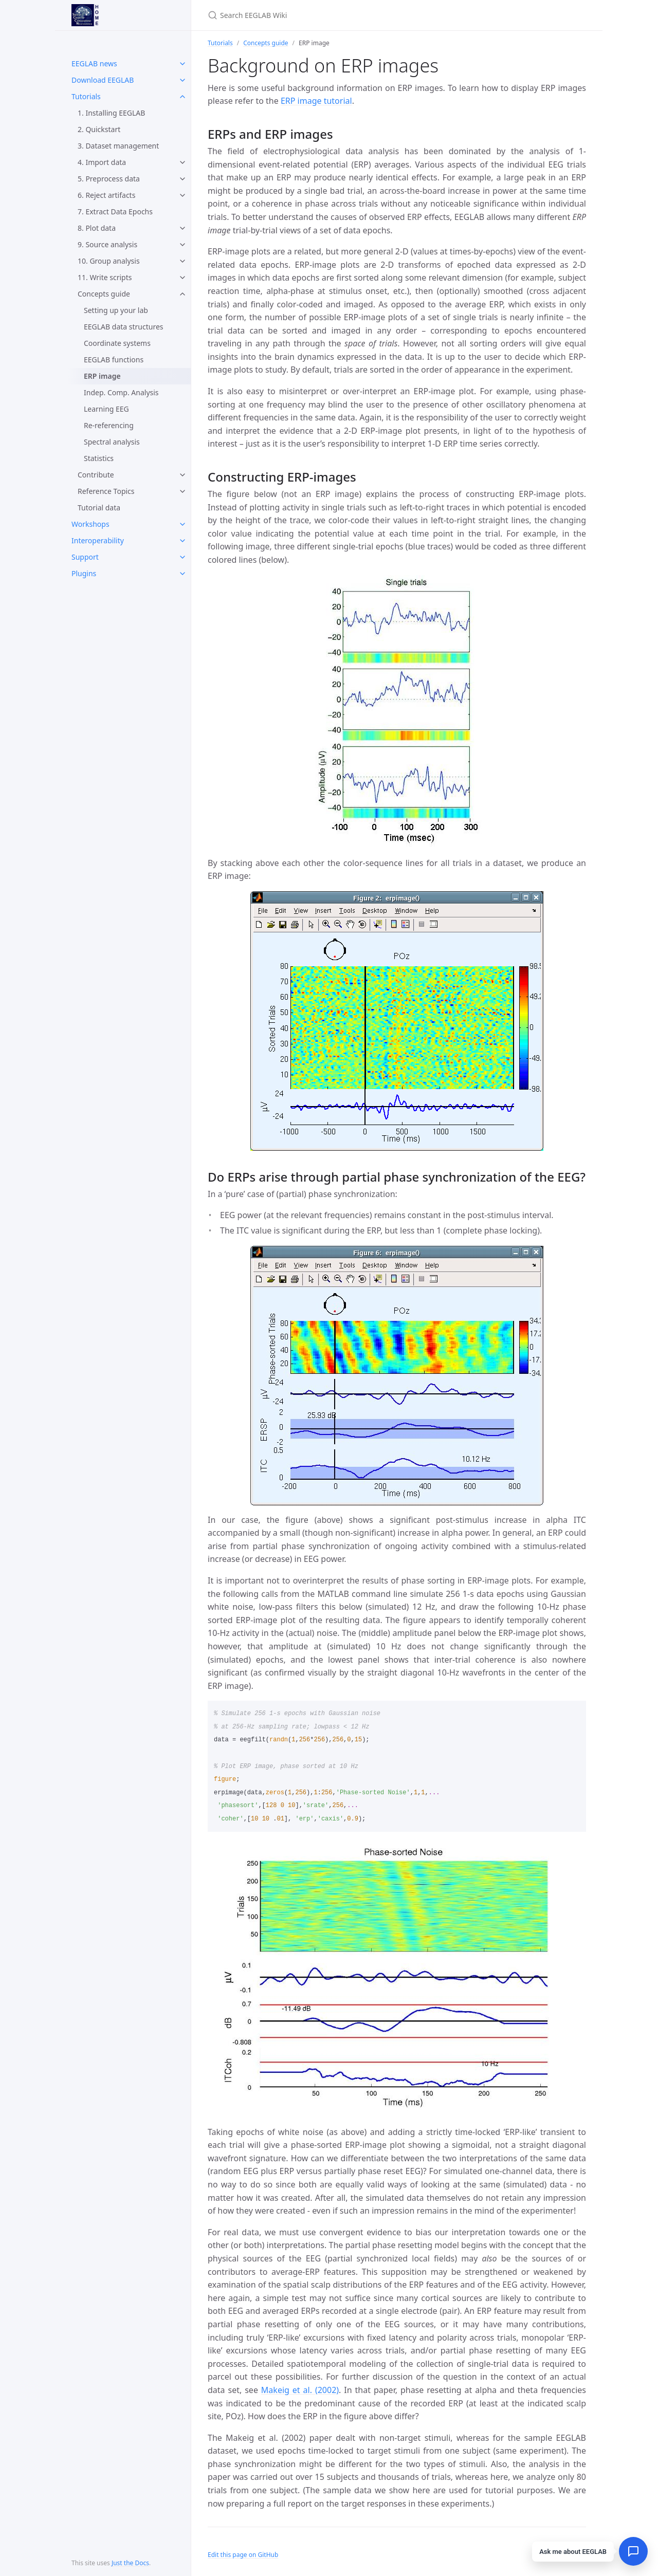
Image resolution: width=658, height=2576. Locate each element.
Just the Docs (130, 2563)
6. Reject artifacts (106, 195)
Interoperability (97, 540)
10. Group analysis (109, 261)
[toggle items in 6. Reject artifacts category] (182, 195)
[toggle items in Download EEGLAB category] (182, 80)
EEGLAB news (94, 63)
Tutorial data (99, 507)
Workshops (90, 524)
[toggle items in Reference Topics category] (182, 491)
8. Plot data (97, 228)
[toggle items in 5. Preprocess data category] (182, 179)
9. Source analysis (107, 244)
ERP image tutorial (316, 100)
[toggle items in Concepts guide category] (182, 294)
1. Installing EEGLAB (111, 113)
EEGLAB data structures (123, 327)
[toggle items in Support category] (182, 557)
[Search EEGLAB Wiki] (329, 15)
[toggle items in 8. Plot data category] (182, 228)
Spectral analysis (112, 442)
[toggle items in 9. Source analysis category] (182, 244)
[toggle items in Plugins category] (182, 573)
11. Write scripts (105, 277)
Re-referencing (109, 425)
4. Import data (102, 162)
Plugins (83, 573)
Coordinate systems (117, 343)
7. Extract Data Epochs (115, 211)
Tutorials (86, 96)
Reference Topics (106, 491)
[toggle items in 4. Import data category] (182, 162)
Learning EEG (106, 409)
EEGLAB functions (113, 359)
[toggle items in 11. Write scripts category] (182, 277)
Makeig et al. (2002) (300, 2390)
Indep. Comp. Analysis (121, 392)
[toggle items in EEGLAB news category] (182, 64)
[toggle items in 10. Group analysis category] (182, 261)
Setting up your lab (116, 310)
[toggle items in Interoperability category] (182, 540)
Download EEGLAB (102, 80)
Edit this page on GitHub (243, 2554)
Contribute (96, 475)
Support (85, 557)
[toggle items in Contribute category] (182, 475)
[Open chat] (633, 2551)
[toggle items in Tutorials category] (182, 96)
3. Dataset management (118, 146)
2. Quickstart (99, 129)
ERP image (102, 376)
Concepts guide (104, 294)
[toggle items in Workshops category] (182, 524)
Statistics (99, 458)
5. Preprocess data (109, 178)
